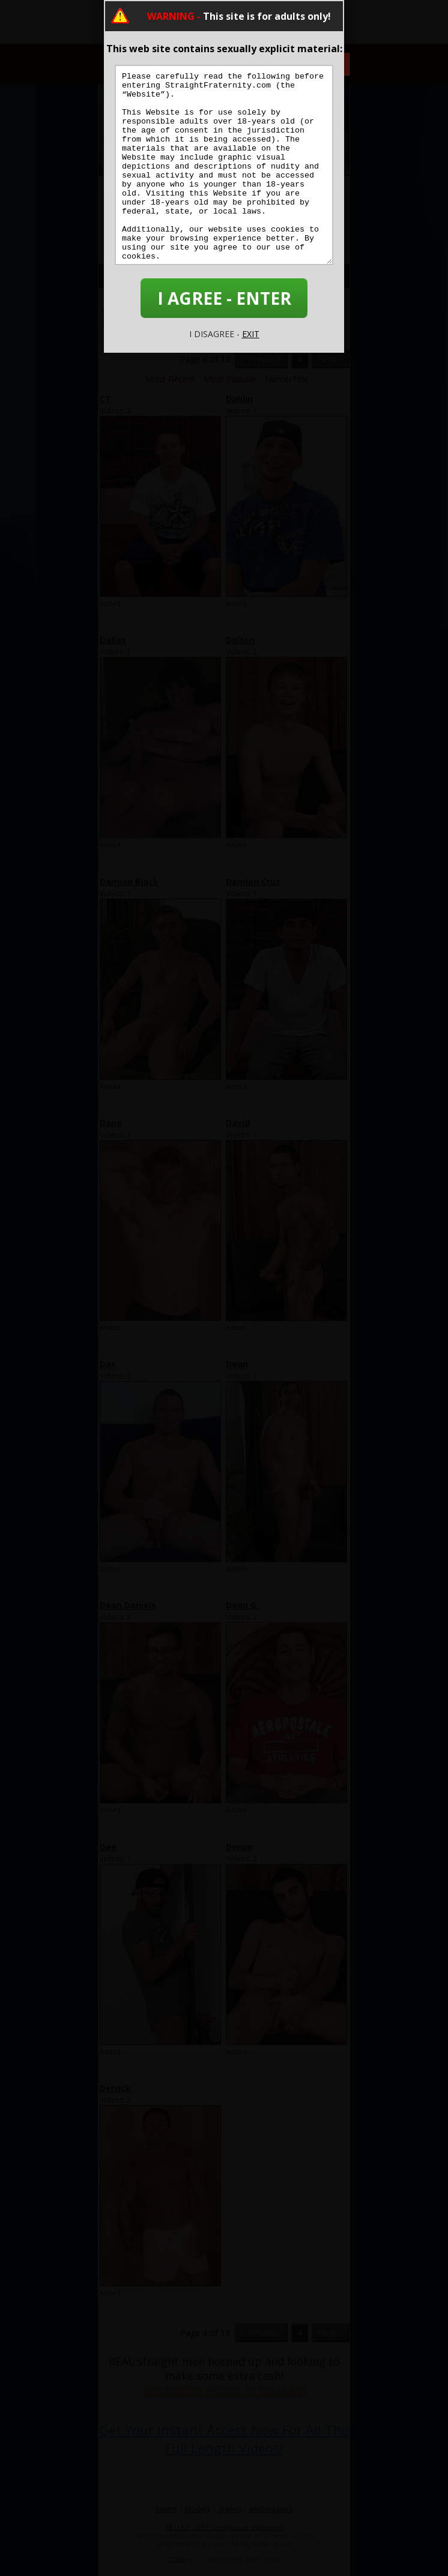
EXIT (250, 334)
